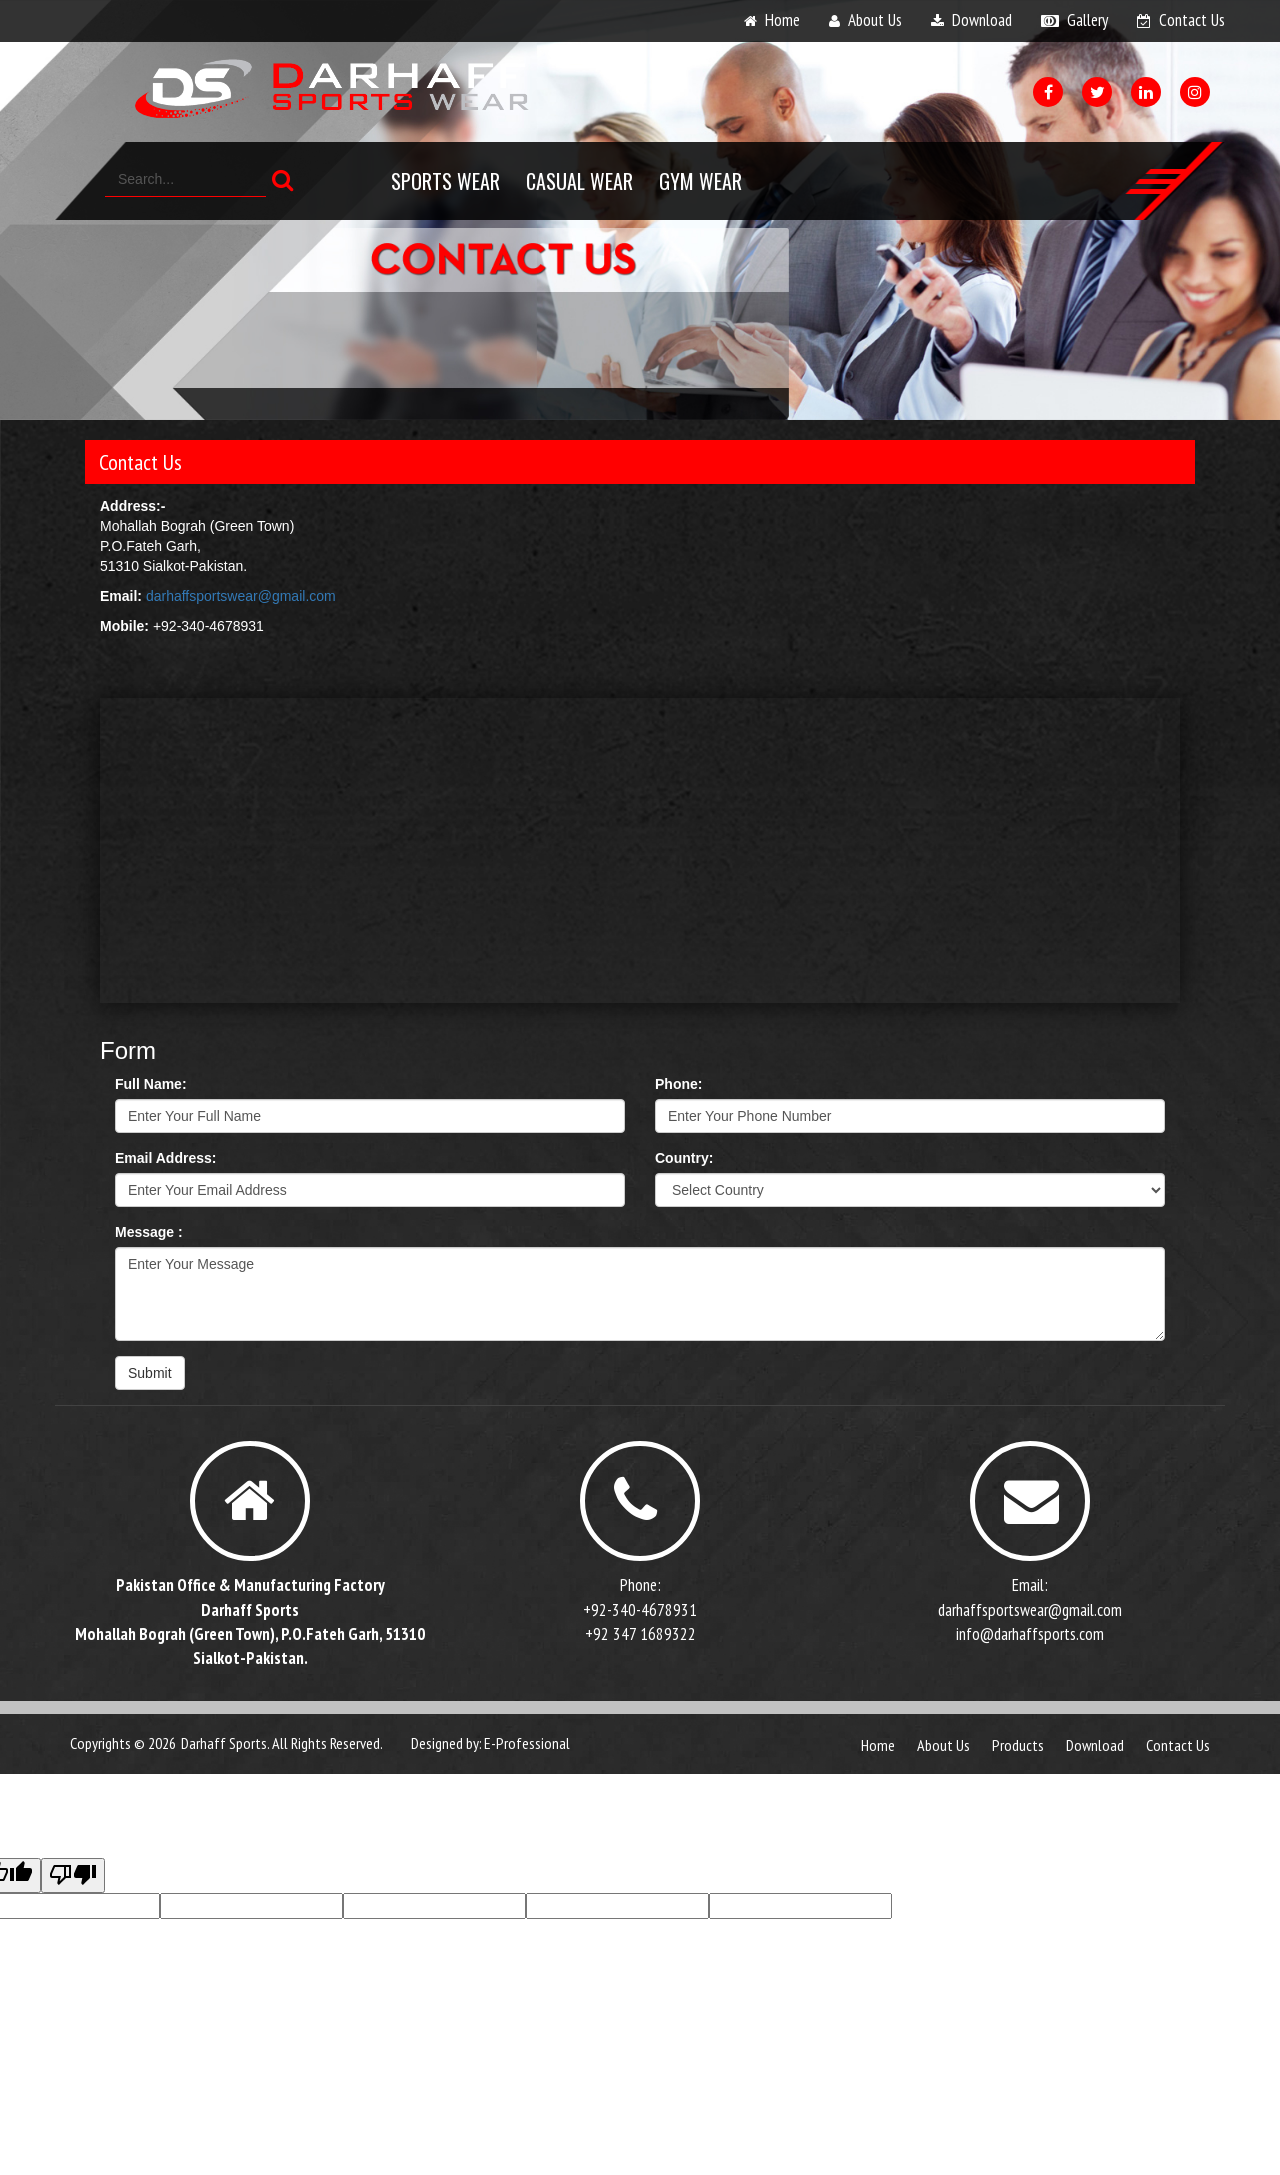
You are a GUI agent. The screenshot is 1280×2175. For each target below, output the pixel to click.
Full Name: (151, 1084)
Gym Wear (700, 181)
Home (878, 1745)
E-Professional (527, 1743)
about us (875, 20)
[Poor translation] (73, 1875)
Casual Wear (579, 181)
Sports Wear (445, 181)
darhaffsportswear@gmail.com (241, 596)
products (1018, 1745)
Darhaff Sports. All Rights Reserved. (282, 1743)
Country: (684, 1158)
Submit (150, 1373)
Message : (149, 1232)
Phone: (678, 1084)
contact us (1192, 20)
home (782, 20)
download (982, 20)
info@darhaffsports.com (1030, 1634)
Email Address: (165, 1158)
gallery (1087, 20)
